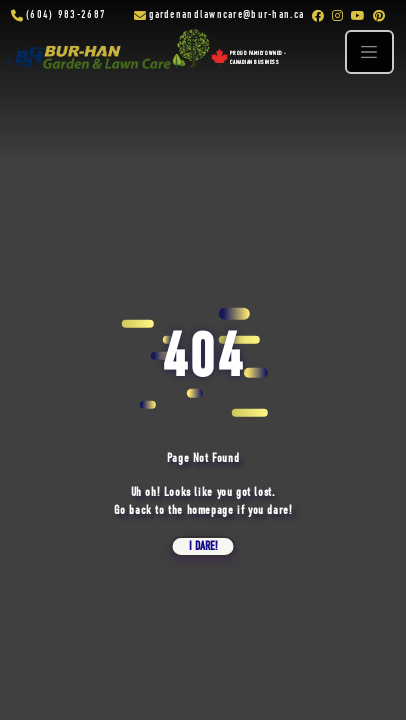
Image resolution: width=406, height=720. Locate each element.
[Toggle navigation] (369, 52)
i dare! (203, 547)
